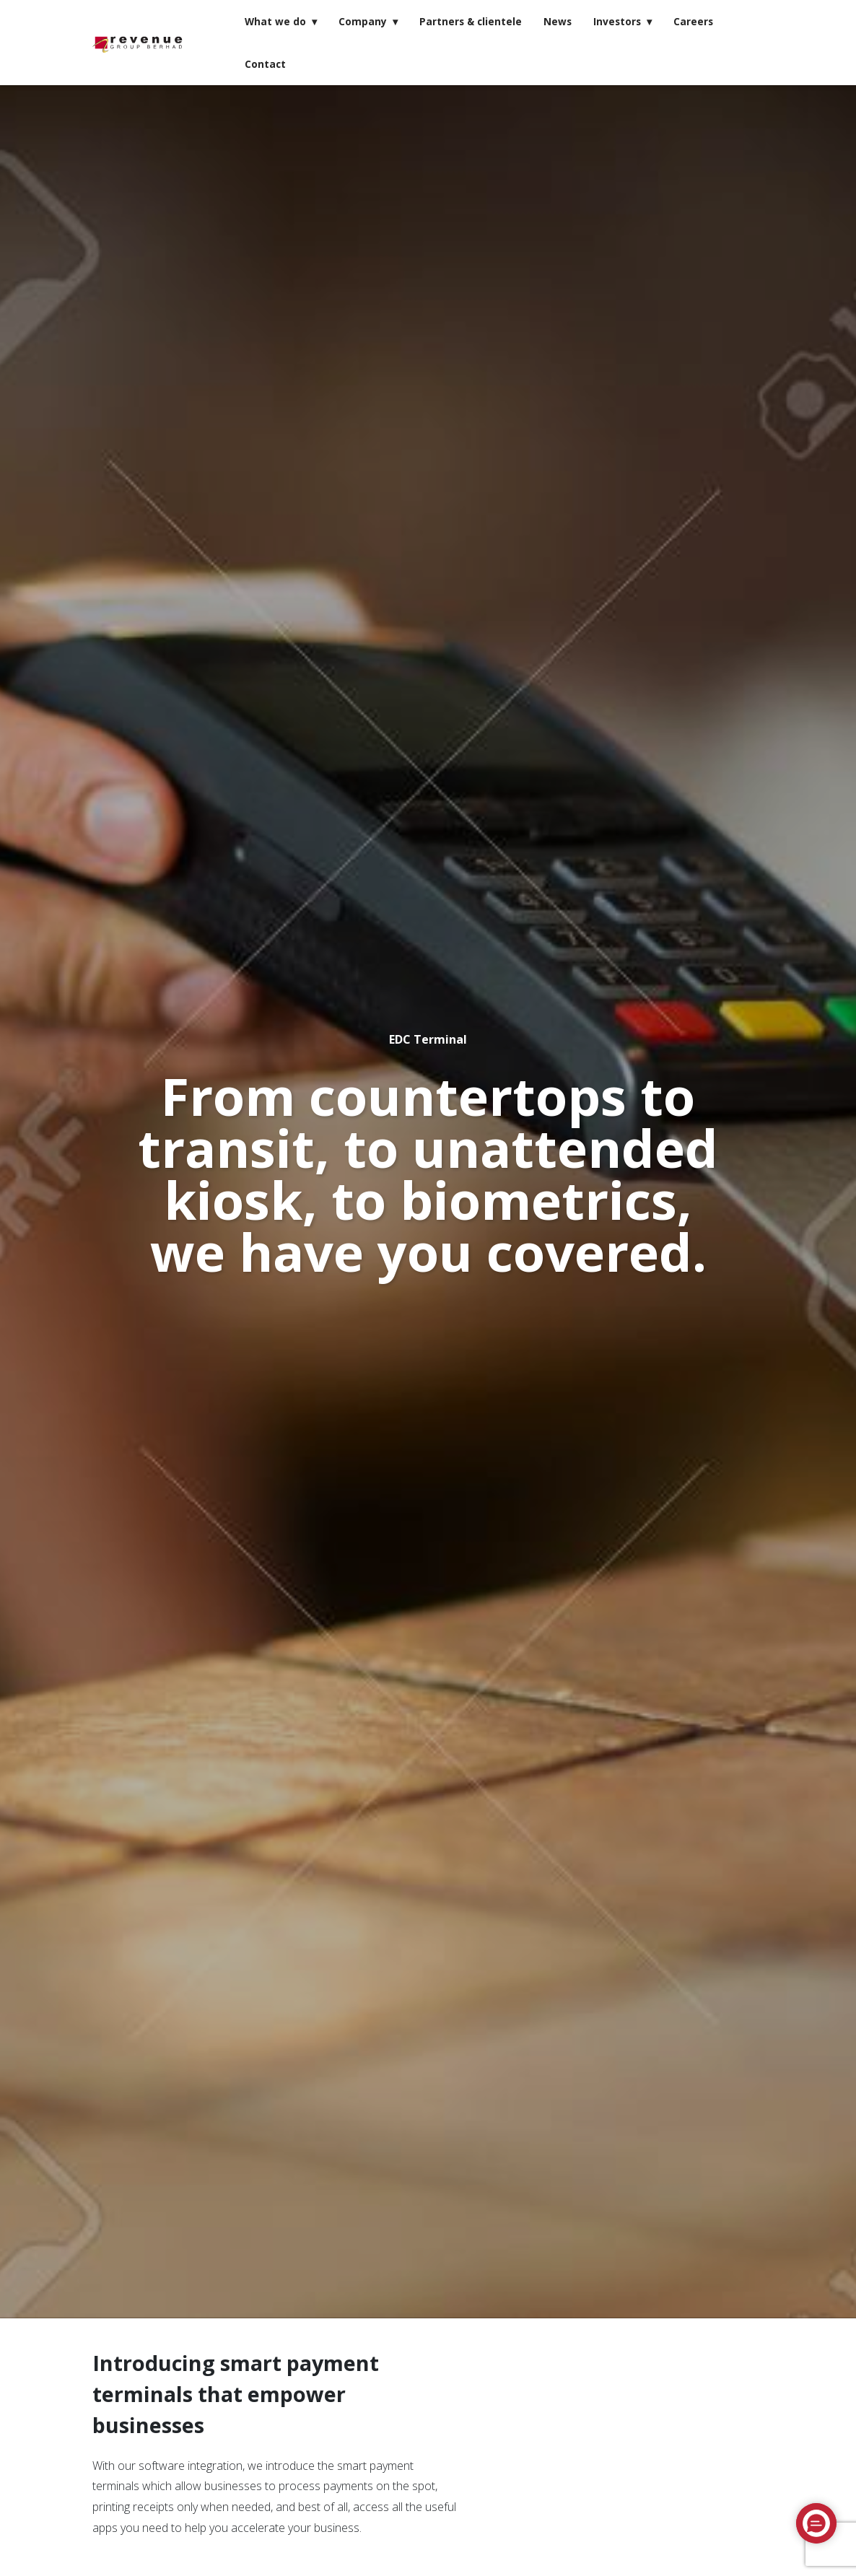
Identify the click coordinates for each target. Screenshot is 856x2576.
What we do (275, 21)
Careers (693, 21)
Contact (265, 64)
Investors (617, 21)
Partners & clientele (470, 21)
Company (363, 21)
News (557, 21)
